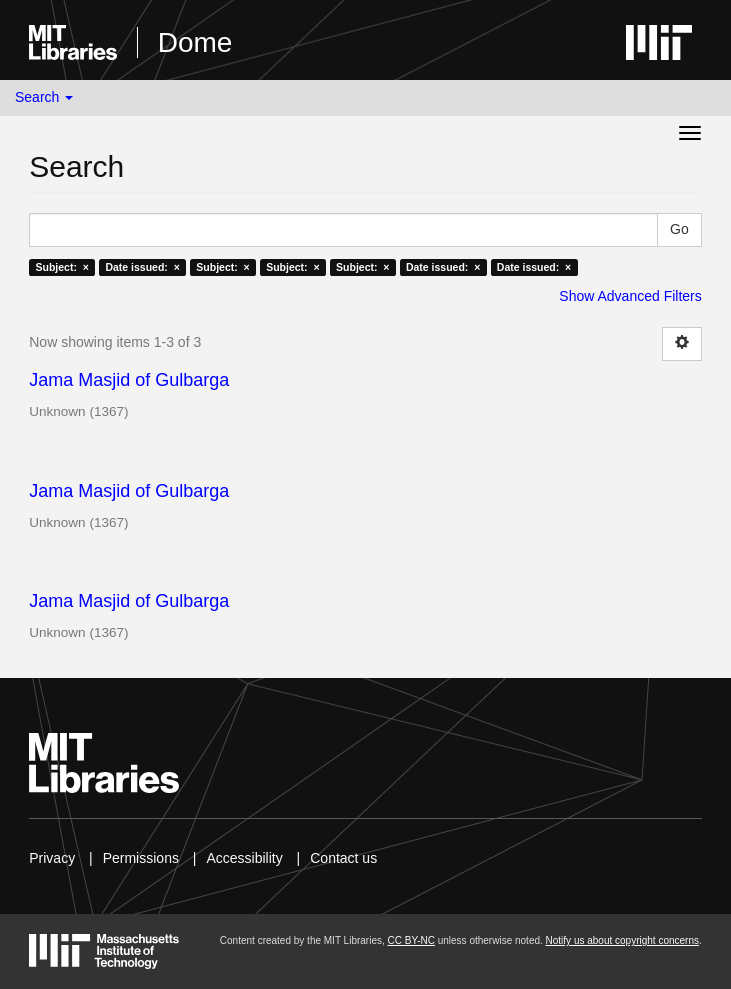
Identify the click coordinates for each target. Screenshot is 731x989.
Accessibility (244, 858)
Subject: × (62, 267)
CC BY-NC (411, 940)
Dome (195, 42)
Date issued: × (142, 267)
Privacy (52, 858)
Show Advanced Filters (630, 296)
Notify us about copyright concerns (622, 940)
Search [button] (44, 97)
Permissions (141, 858)
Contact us (343, 858)
